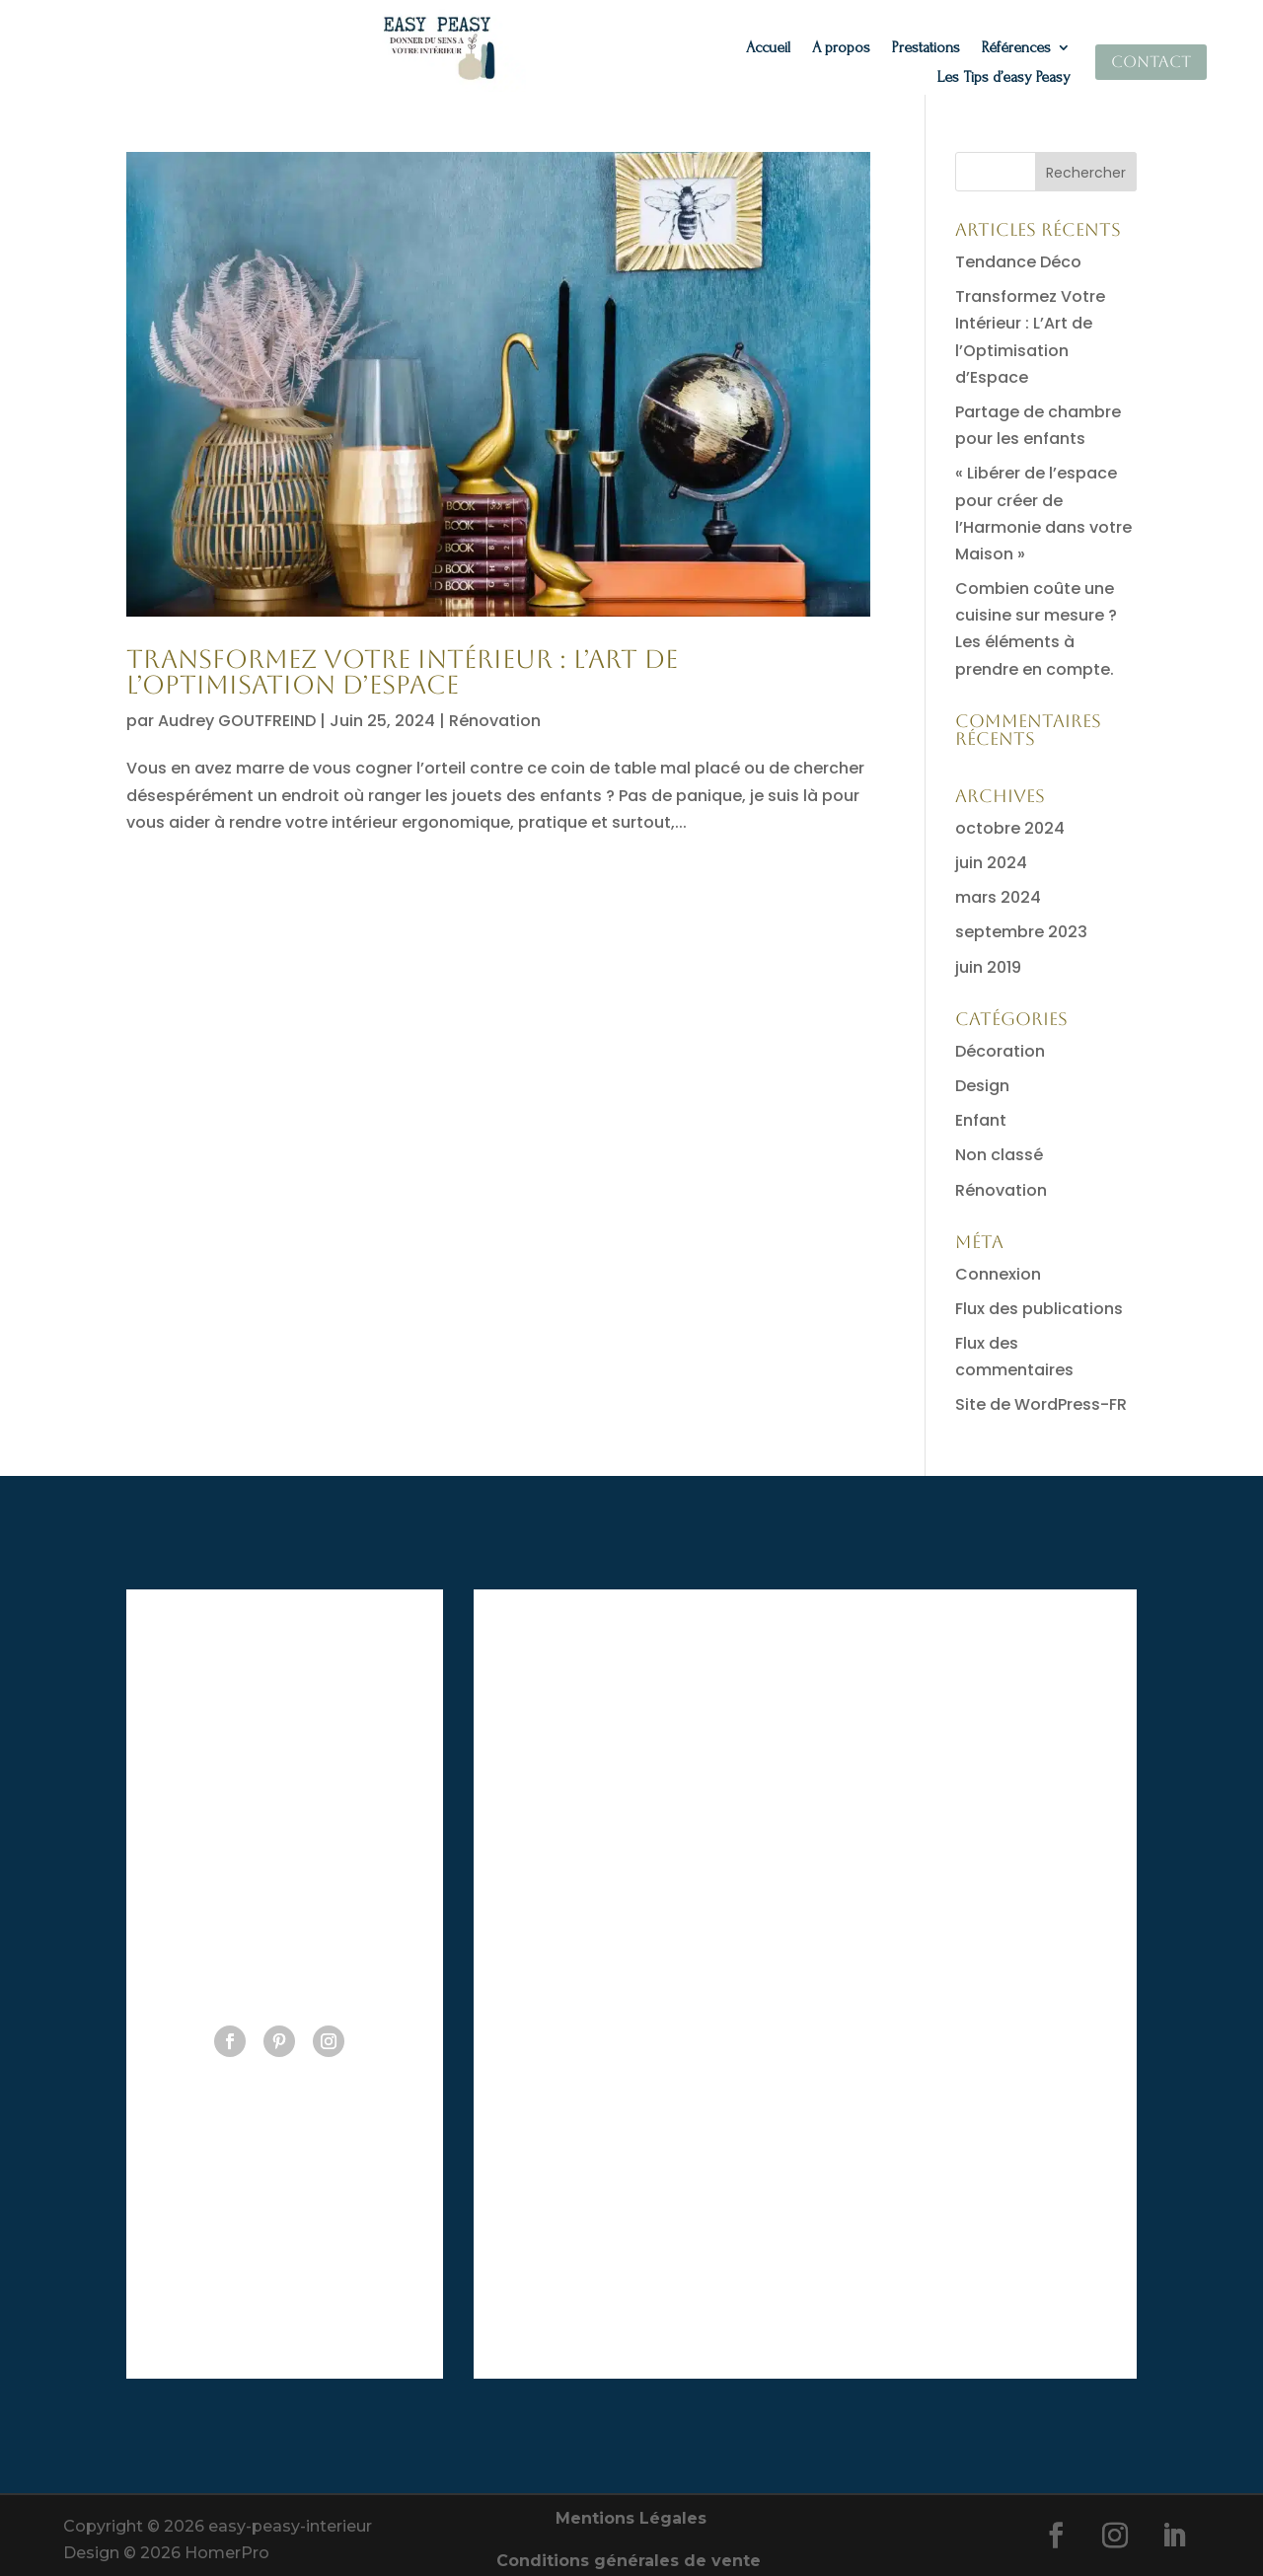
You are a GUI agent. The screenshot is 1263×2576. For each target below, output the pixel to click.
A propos (841, 48)
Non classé (999, 1154)
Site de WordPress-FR (1041, 1404)
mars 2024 (998, 897)
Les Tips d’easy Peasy (1004, 78)
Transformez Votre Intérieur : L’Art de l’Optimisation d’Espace (402, 671)
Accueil (768, 48)
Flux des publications (1039, 1308)
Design (982, 1085)
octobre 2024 (1010, 828)
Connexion (998, 1274)
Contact (1151, 61)
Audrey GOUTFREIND (237, 720)
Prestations (926, 48)
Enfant (980, 1120)
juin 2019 (988, 967)
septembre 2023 (1021, 931)
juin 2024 (991, 862)
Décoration (1000, 1051)
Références (1016, 48)
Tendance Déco (1018, 262)
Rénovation (495, 720)
